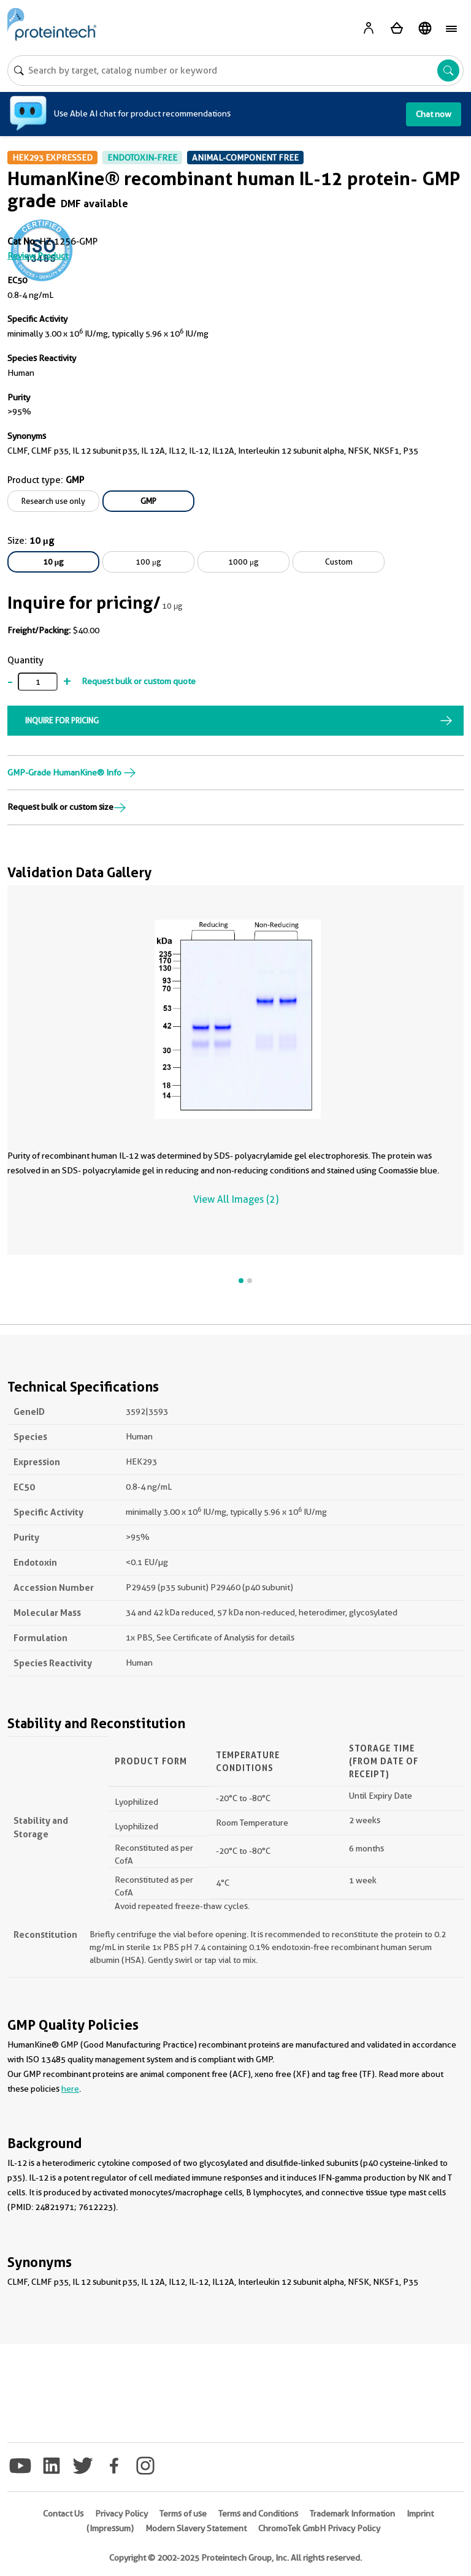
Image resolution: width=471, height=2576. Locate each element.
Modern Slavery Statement (196, 2528)
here (70, 2089)
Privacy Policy (121, 2513)
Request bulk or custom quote (139, 681)
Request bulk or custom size (66, 807)
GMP (148, 501)
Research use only (53, 501)
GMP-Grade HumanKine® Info (71, 772)
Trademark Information (352, 2513)
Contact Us (63, 2513)
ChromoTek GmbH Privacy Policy (319, 2528)
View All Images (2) (235, 1199)
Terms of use (183, 2513)
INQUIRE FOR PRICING (62, 720)
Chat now (433, 114)
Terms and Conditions (258, 2513)
